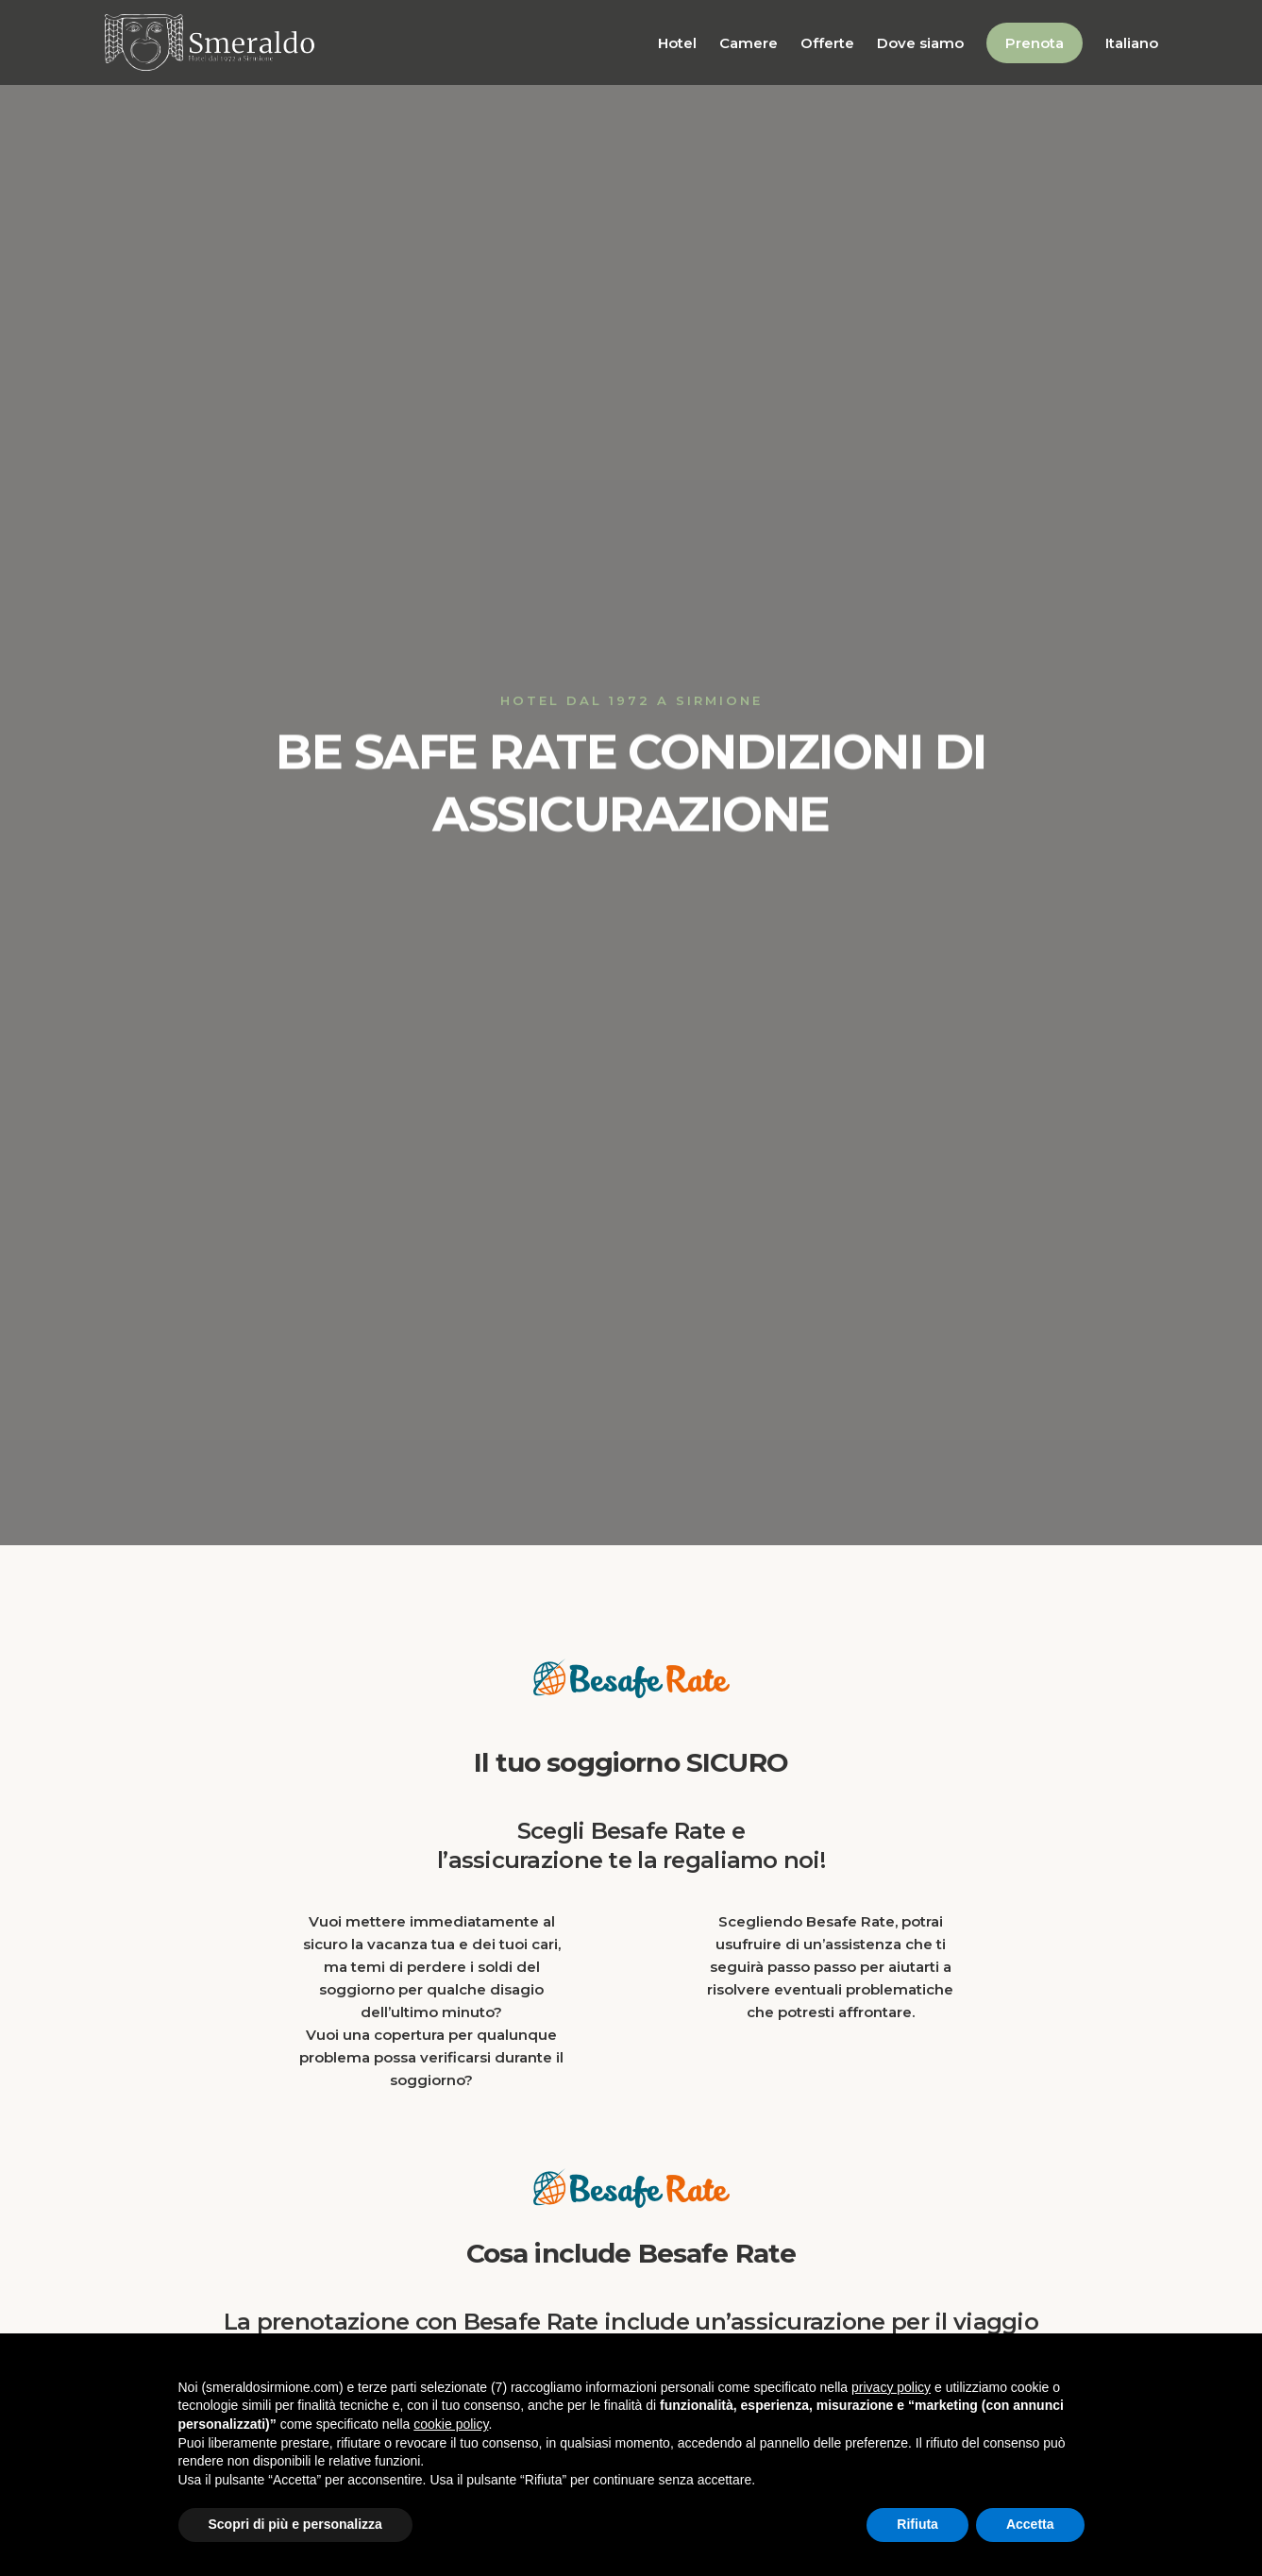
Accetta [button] (1030, 2524)
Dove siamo (920, 43)
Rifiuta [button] (917, 2524)
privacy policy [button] (891, 2387)
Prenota (1034, 43)
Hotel (677, 43)
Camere (748, 43)
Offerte (827, 43)
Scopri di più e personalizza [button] (295, 2524)
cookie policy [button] (450, 2424)
